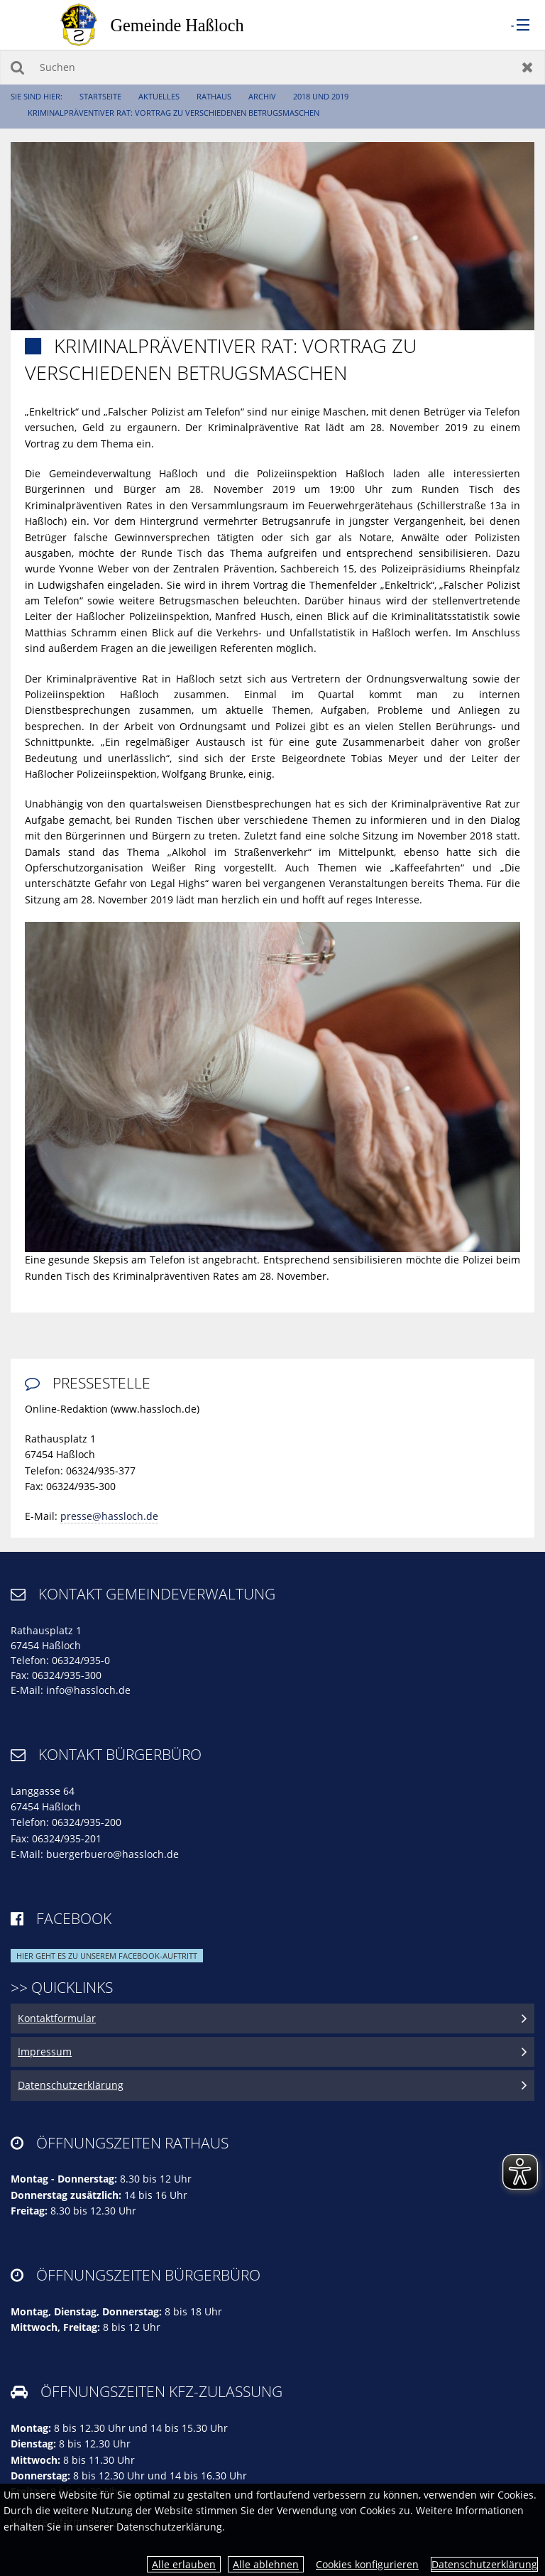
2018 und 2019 (320, 96)
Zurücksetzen (527, 67)
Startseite (100, 96)
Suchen (17, 67)
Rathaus (214, 96)
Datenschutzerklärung (484, 2564)
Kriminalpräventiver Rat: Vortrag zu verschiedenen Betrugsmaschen (173, 112)
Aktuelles (159, 96)
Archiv (262, 96)
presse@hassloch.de (109, 1516)
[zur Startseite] (167, 24)
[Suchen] (272, 67)
